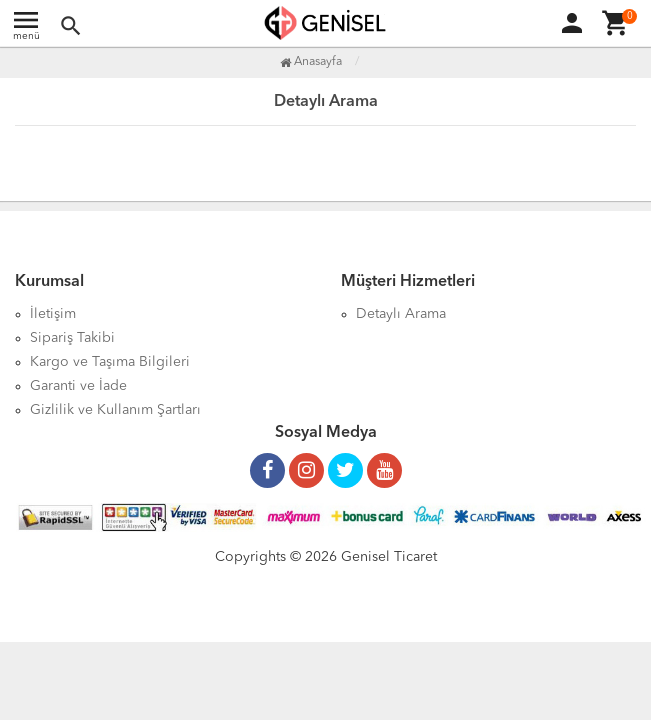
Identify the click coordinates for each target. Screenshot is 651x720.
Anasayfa (311, 62)
